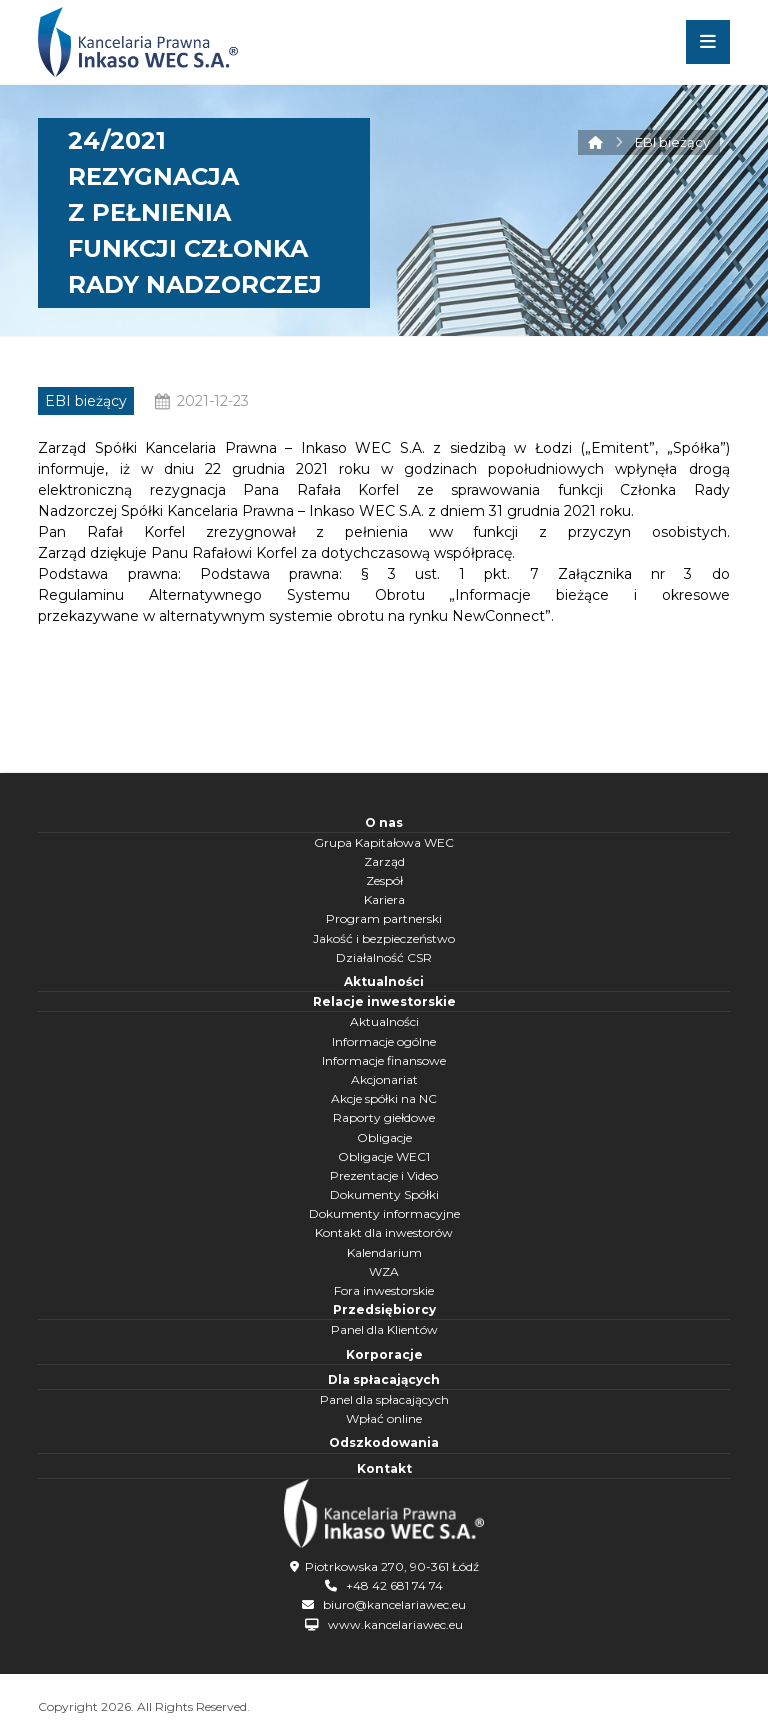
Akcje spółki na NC (384, 1098)
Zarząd (384, 861)
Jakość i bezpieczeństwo (384, 938)
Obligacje (384, 1137)
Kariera (384, 899)
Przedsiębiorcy (384, 1309)
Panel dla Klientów (384, 1329)
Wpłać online (384, 1418)
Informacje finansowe (384, 1060)
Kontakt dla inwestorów (384, 1232)
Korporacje (384, 1354)
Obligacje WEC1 (384, 1156)
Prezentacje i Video (384, 1175)
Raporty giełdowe (384, 1117)
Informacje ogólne (384, 1041)
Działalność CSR (384, 957)
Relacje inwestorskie (384, 1001)
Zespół (384, 880)
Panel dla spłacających (384, 1399)
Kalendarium (384, 1252)
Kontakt (384, 1468)
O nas (384, 822)
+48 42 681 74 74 (394, 1585)
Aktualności (384, 981)
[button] (708, 42)
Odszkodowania (384, 1442)
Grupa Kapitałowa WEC (384, 842)
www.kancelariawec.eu (395, 1624)
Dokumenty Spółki (384, 1194)
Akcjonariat (384, 1079)
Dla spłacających (384, 1379)
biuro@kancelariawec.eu (394, 1604)
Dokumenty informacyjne (384, 1213)
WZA (384, 1271)
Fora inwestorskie (384, 1290)
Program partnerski (384, 918)
